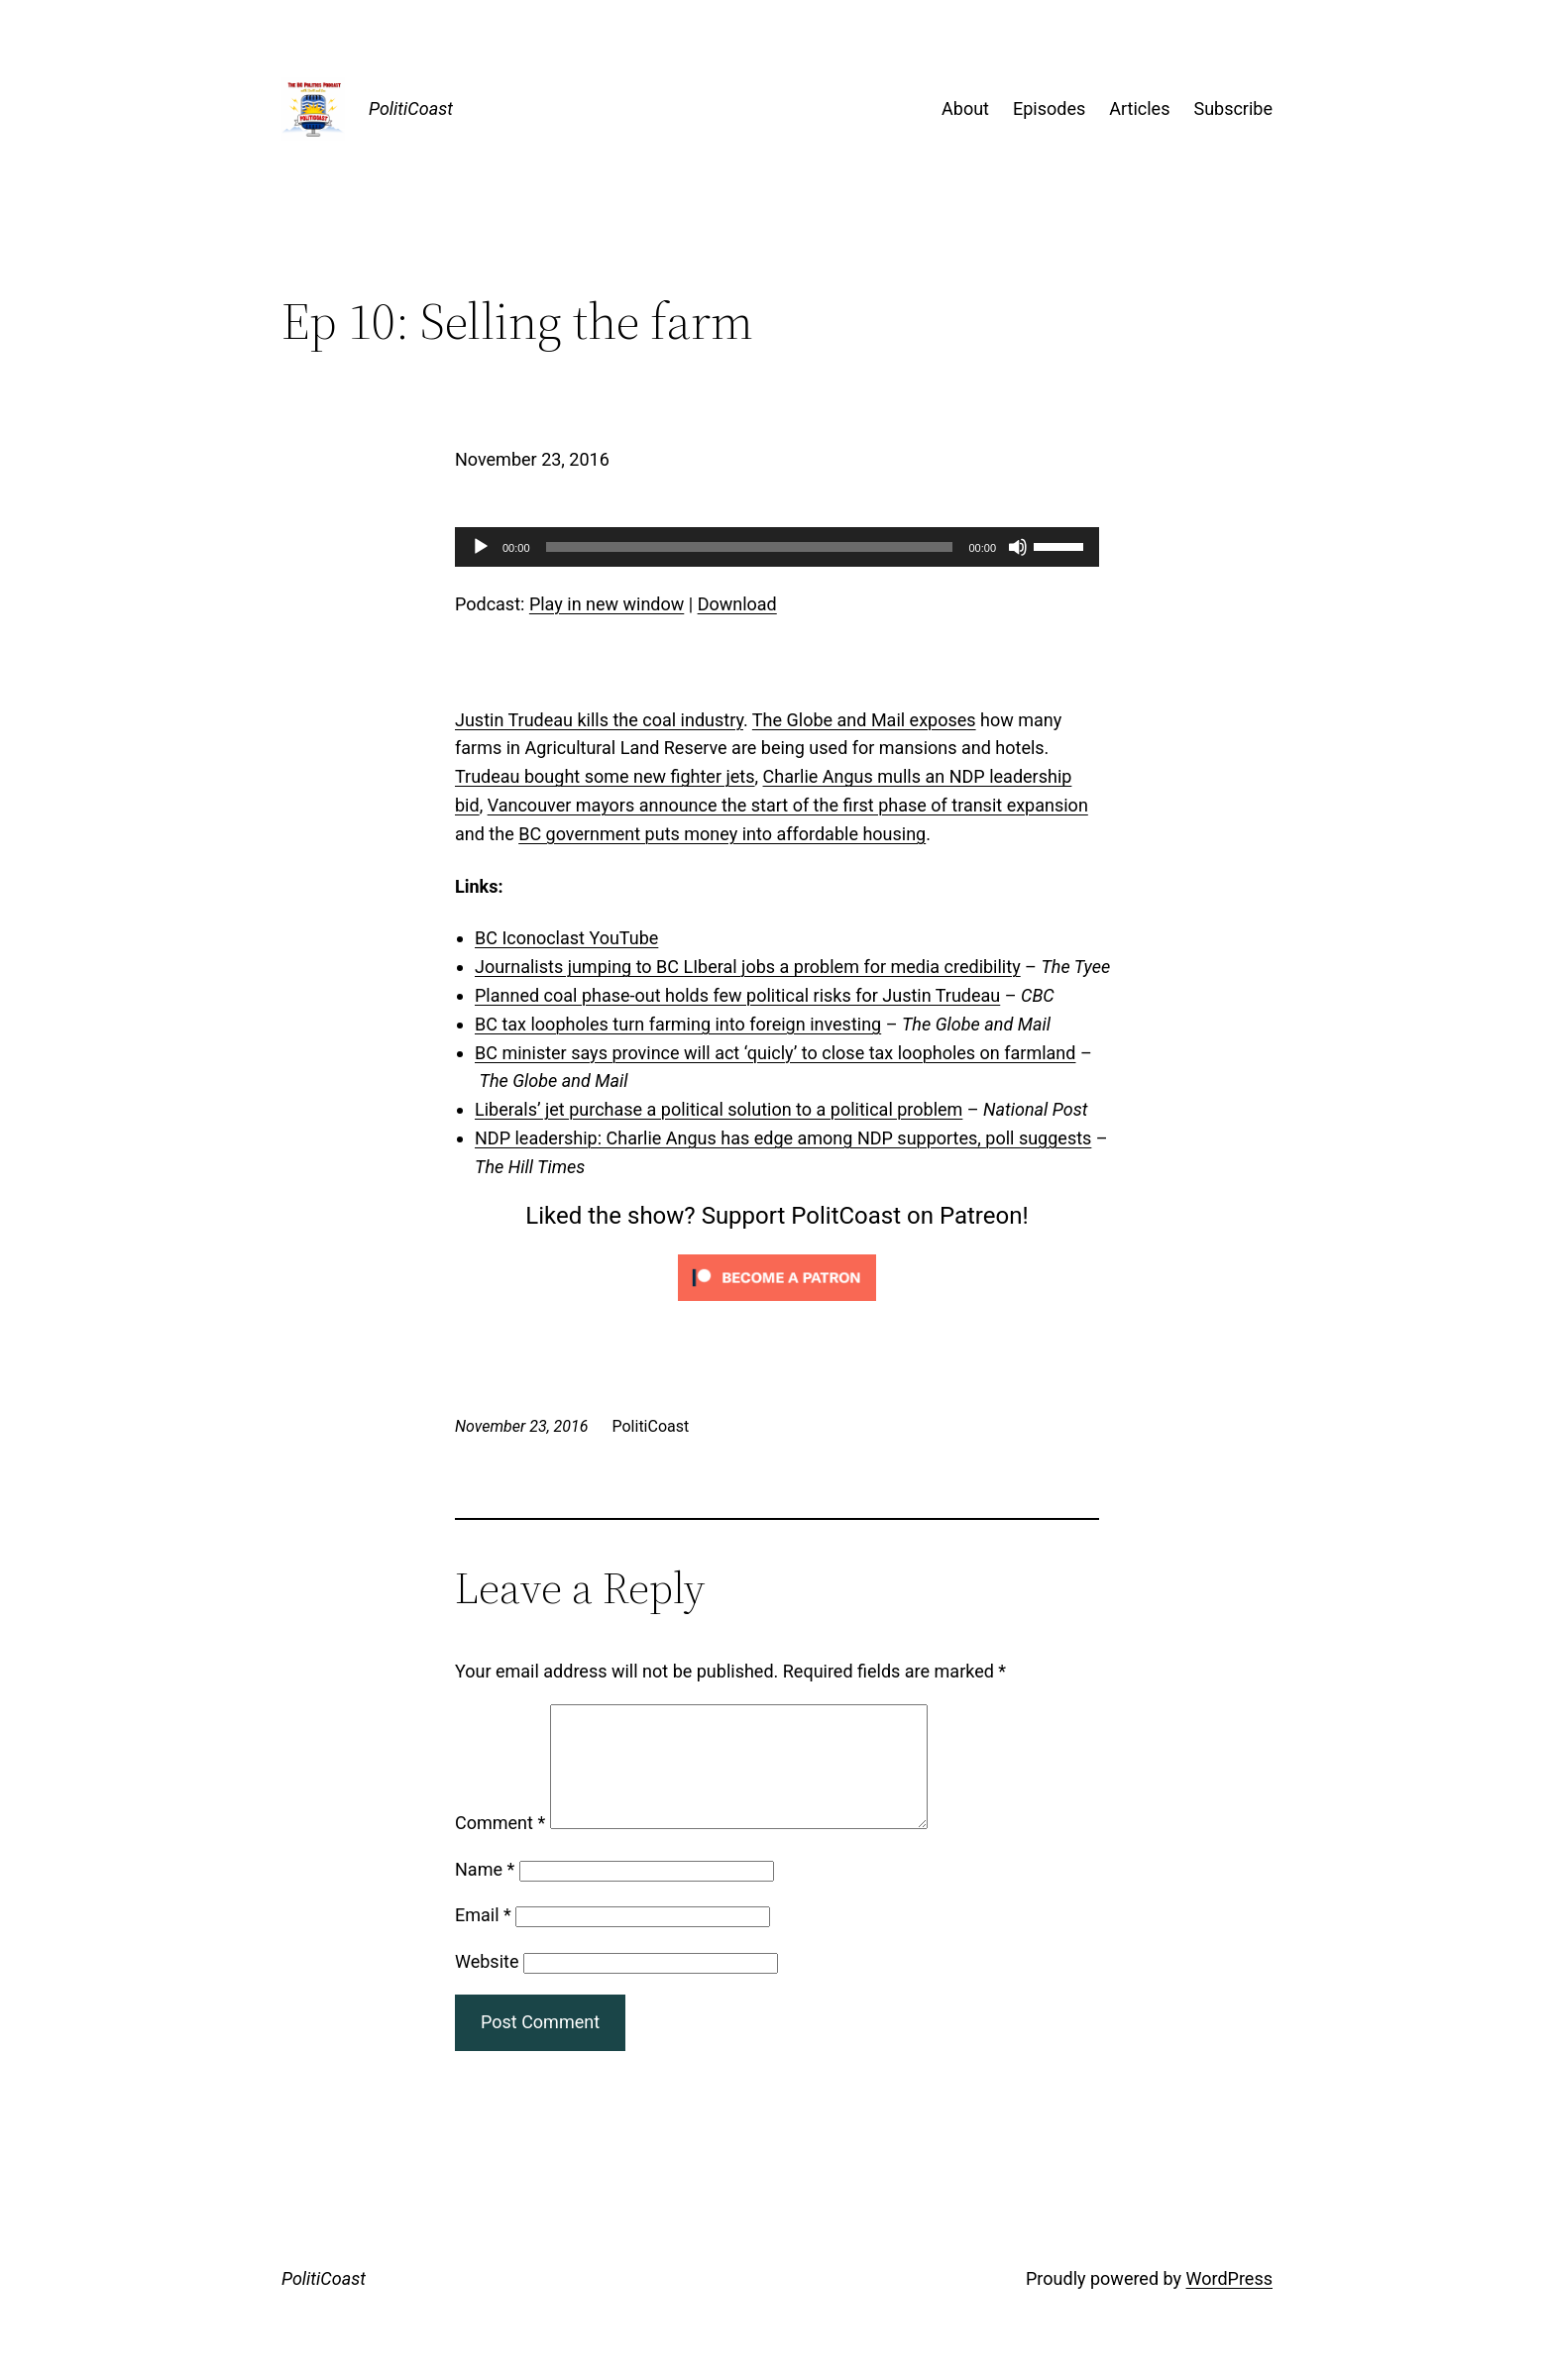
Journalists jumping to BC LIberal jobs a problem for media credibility (748, 966)
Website (486, 1985)
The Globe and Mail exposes (864, 719)
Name (484, 1893)
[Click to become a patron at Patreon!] (777, 1304)
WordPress (1229, 2302)
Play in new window (606, 604)
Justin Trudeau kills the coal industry (599, 719)
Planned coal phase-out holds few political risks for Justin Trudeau (737, 995)
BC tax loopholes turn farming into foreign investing (678, 1024)
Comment (500, 1846)
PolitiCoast (411, 108)
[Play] (481, 547)
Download (737, 604)
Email (483, 1938)
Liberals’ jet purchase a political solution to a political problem (718, 1109)
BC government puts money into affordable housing (722, 833)
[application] (777, 547)
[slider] (749, 547)
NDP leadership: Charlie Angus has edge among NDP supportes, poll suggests (783, 1138)
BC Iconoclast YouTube (566, 937)
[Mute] (1018, 547)
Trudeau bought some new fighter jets (605, 776)
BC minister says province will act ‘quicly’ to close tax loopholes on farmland (775, 1052)
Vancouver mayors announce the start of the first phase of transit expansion (788, 805)
